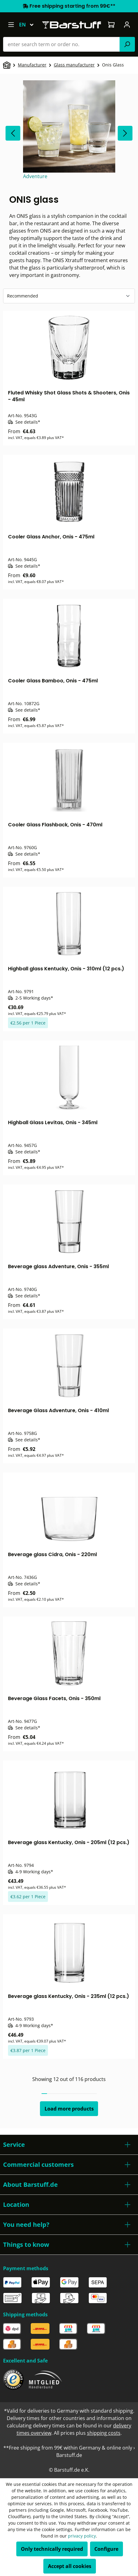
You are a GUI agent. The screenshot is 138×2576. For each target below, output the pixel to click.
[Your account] (127, 24)
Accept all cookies (69, 2566)
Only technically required (52, 2549)
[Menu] (11, 24)
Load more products (69, 2108)
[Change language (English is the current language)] (29, 24)
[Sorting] (69, 296)
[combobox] (61, 44)
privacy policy (82, 2536)
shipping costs (103, 2433)
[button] (69, 2145)
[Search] (127, 44)
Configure (106, 2549)
